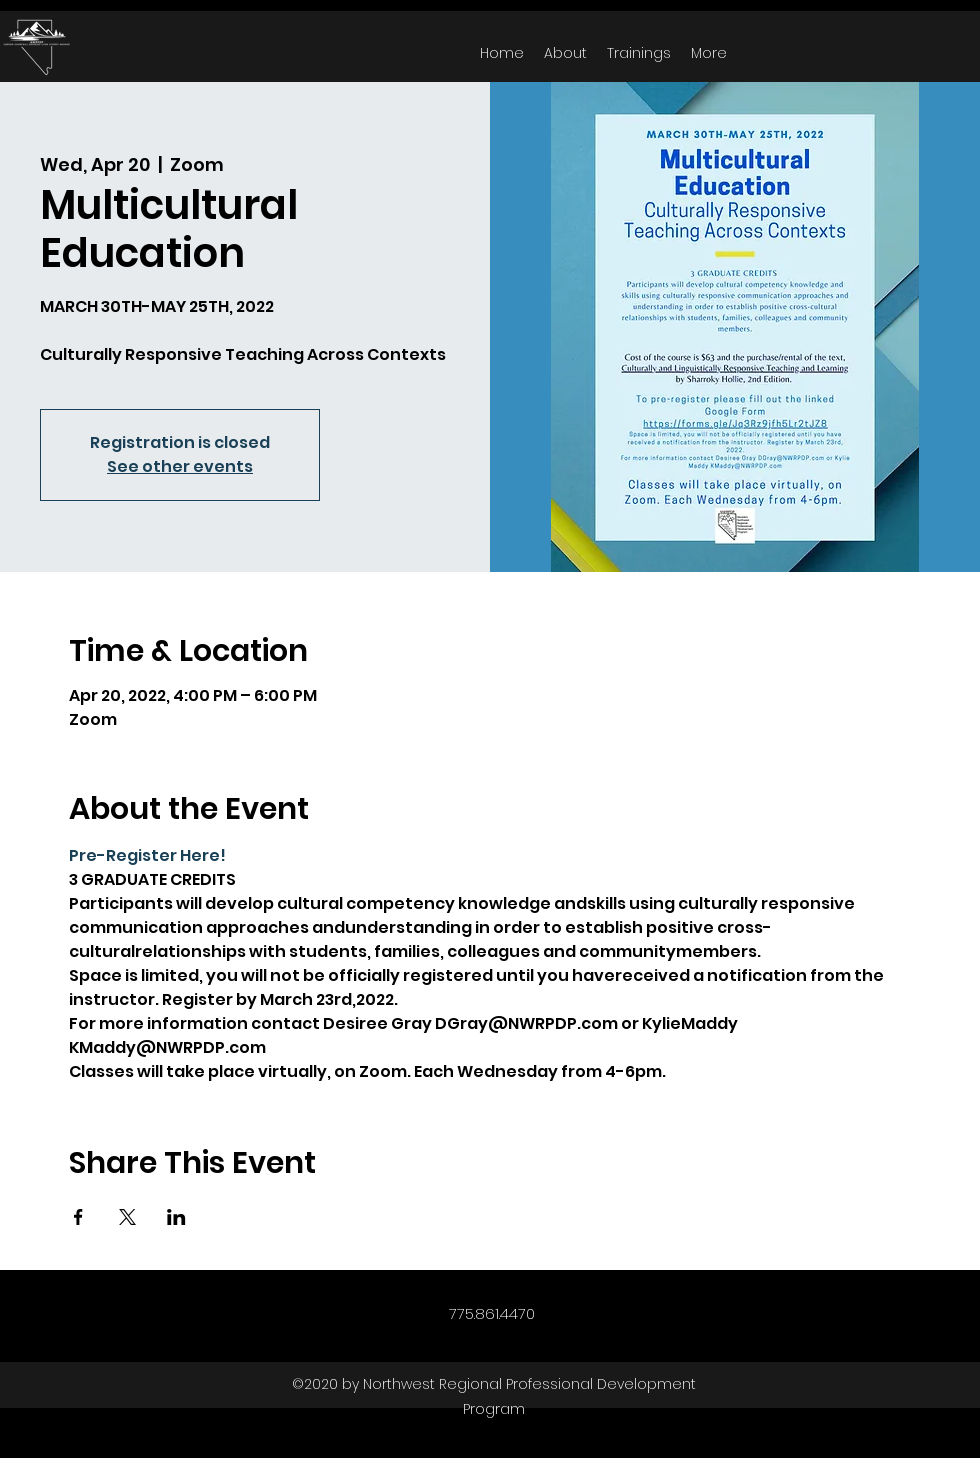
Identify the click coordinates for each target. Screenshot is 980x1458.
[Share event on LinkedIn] (176, 1217)
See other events (180, 466)
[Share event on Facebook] (78, 1217)
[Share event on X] (127, 1217)
